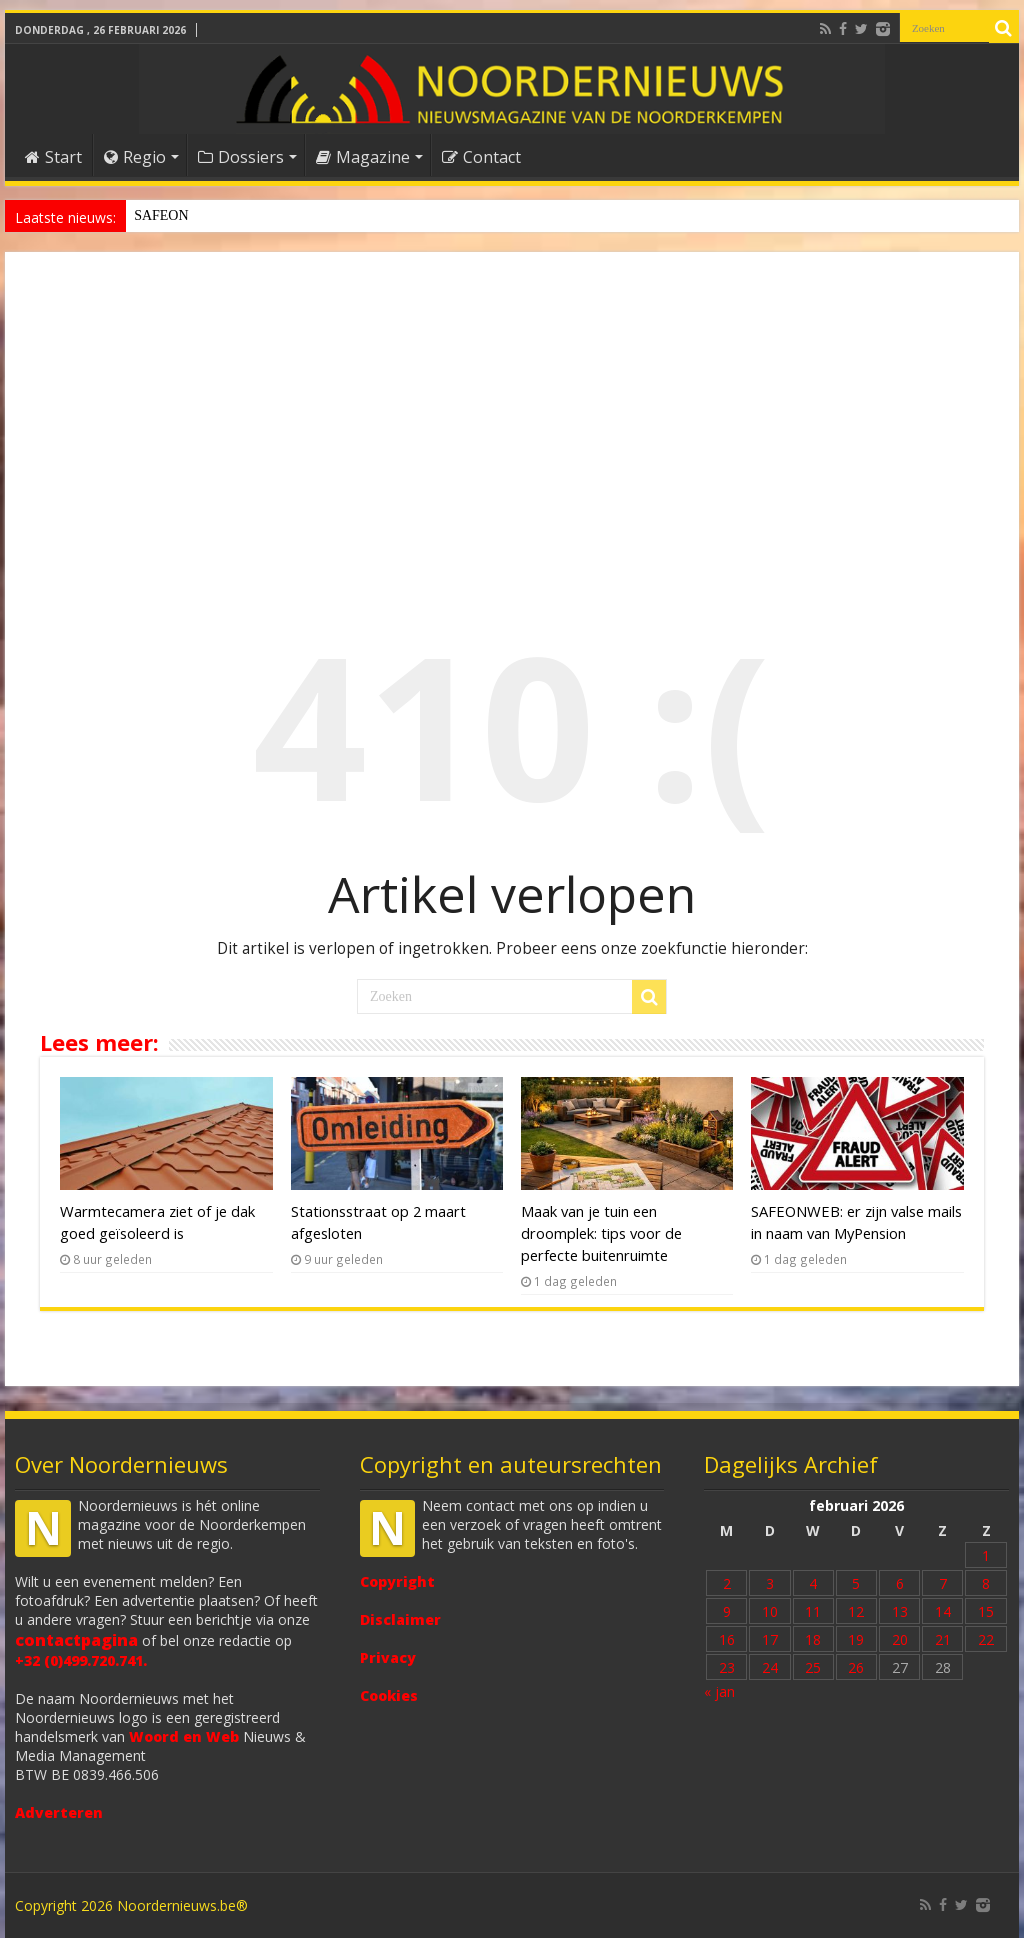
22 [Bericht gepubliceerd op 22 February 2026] (986, 1639)
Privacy (388, 1657)
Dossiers (241, 157)
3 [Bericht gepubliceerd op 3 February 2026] (770, 1583)
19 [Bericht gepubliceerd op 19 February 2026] (856, 1639)
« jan (719, 1691)
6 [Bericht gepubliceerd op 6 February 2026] (900, 1583)
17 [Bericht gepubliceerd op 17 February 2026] (770, 1639)
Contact (481, 157)
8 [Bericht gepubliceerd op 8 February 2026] (986, 1583)
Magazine (363, 157)
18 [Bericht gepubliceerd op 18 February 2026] (813, 1639)
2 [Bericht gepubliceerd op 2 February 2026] (727, 1583)
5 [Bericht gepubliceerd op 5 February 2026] (856, 1583)
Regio (135, 157)
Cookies (389, 1695)
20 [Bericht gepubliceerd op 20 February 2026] (900, 1639)
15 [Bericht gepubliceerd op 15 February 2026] (986, 1611)
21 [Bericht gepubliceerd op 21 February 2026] (943, 1639)
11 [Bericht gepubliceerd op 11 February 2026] (813, 1611)
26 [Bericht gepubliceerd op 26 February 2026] (856, 1667)
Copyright (397, 1581)
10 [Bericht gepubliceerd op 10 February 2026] (770, 1611)
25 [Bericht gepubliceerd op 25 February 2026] (813, 1667)
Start (53, 157)
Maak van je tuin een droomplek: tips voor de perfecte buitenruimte (601, 1233)
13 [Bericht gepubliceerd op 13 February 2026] (900, 1611)
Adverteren (59, 1812)
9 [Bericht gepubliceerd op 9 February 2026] (727, 1611)
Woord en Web (184, 1736)
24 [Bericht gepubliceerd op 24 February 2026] (770, 1667)
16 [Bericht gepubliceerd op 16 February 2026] (727, 1639)
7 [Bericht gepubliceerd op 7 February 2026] (943, 1583)
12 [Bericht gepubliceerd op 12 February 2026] (856, 1611)
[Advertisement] (512, 417)
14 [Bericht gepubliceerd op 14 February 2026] (943, 1611)
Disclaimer (400, 1619)
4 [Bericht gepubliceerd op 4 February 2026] (813, 1583)
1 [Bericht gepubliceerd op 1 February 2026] (986, 1555)
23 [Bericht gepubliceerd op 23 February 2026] (727, 1667)
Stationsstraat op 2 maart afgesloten (234, 215)
